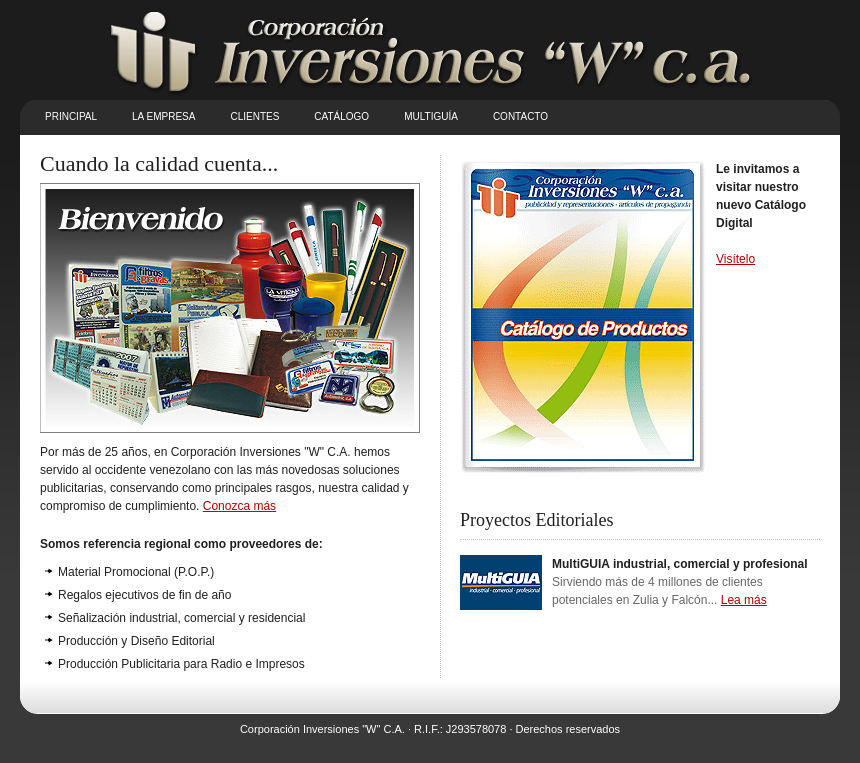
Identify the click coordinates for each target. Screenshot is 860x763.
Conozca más (239, 506)
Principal (71, 116)
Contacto (520, 116)
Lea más (744, 600)
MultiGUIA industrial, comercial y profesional (680, 564)
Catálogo (341, 116)
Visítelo (735, 259)
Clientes (254, 116)
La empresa (163, 116)
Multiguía (431, 116)
